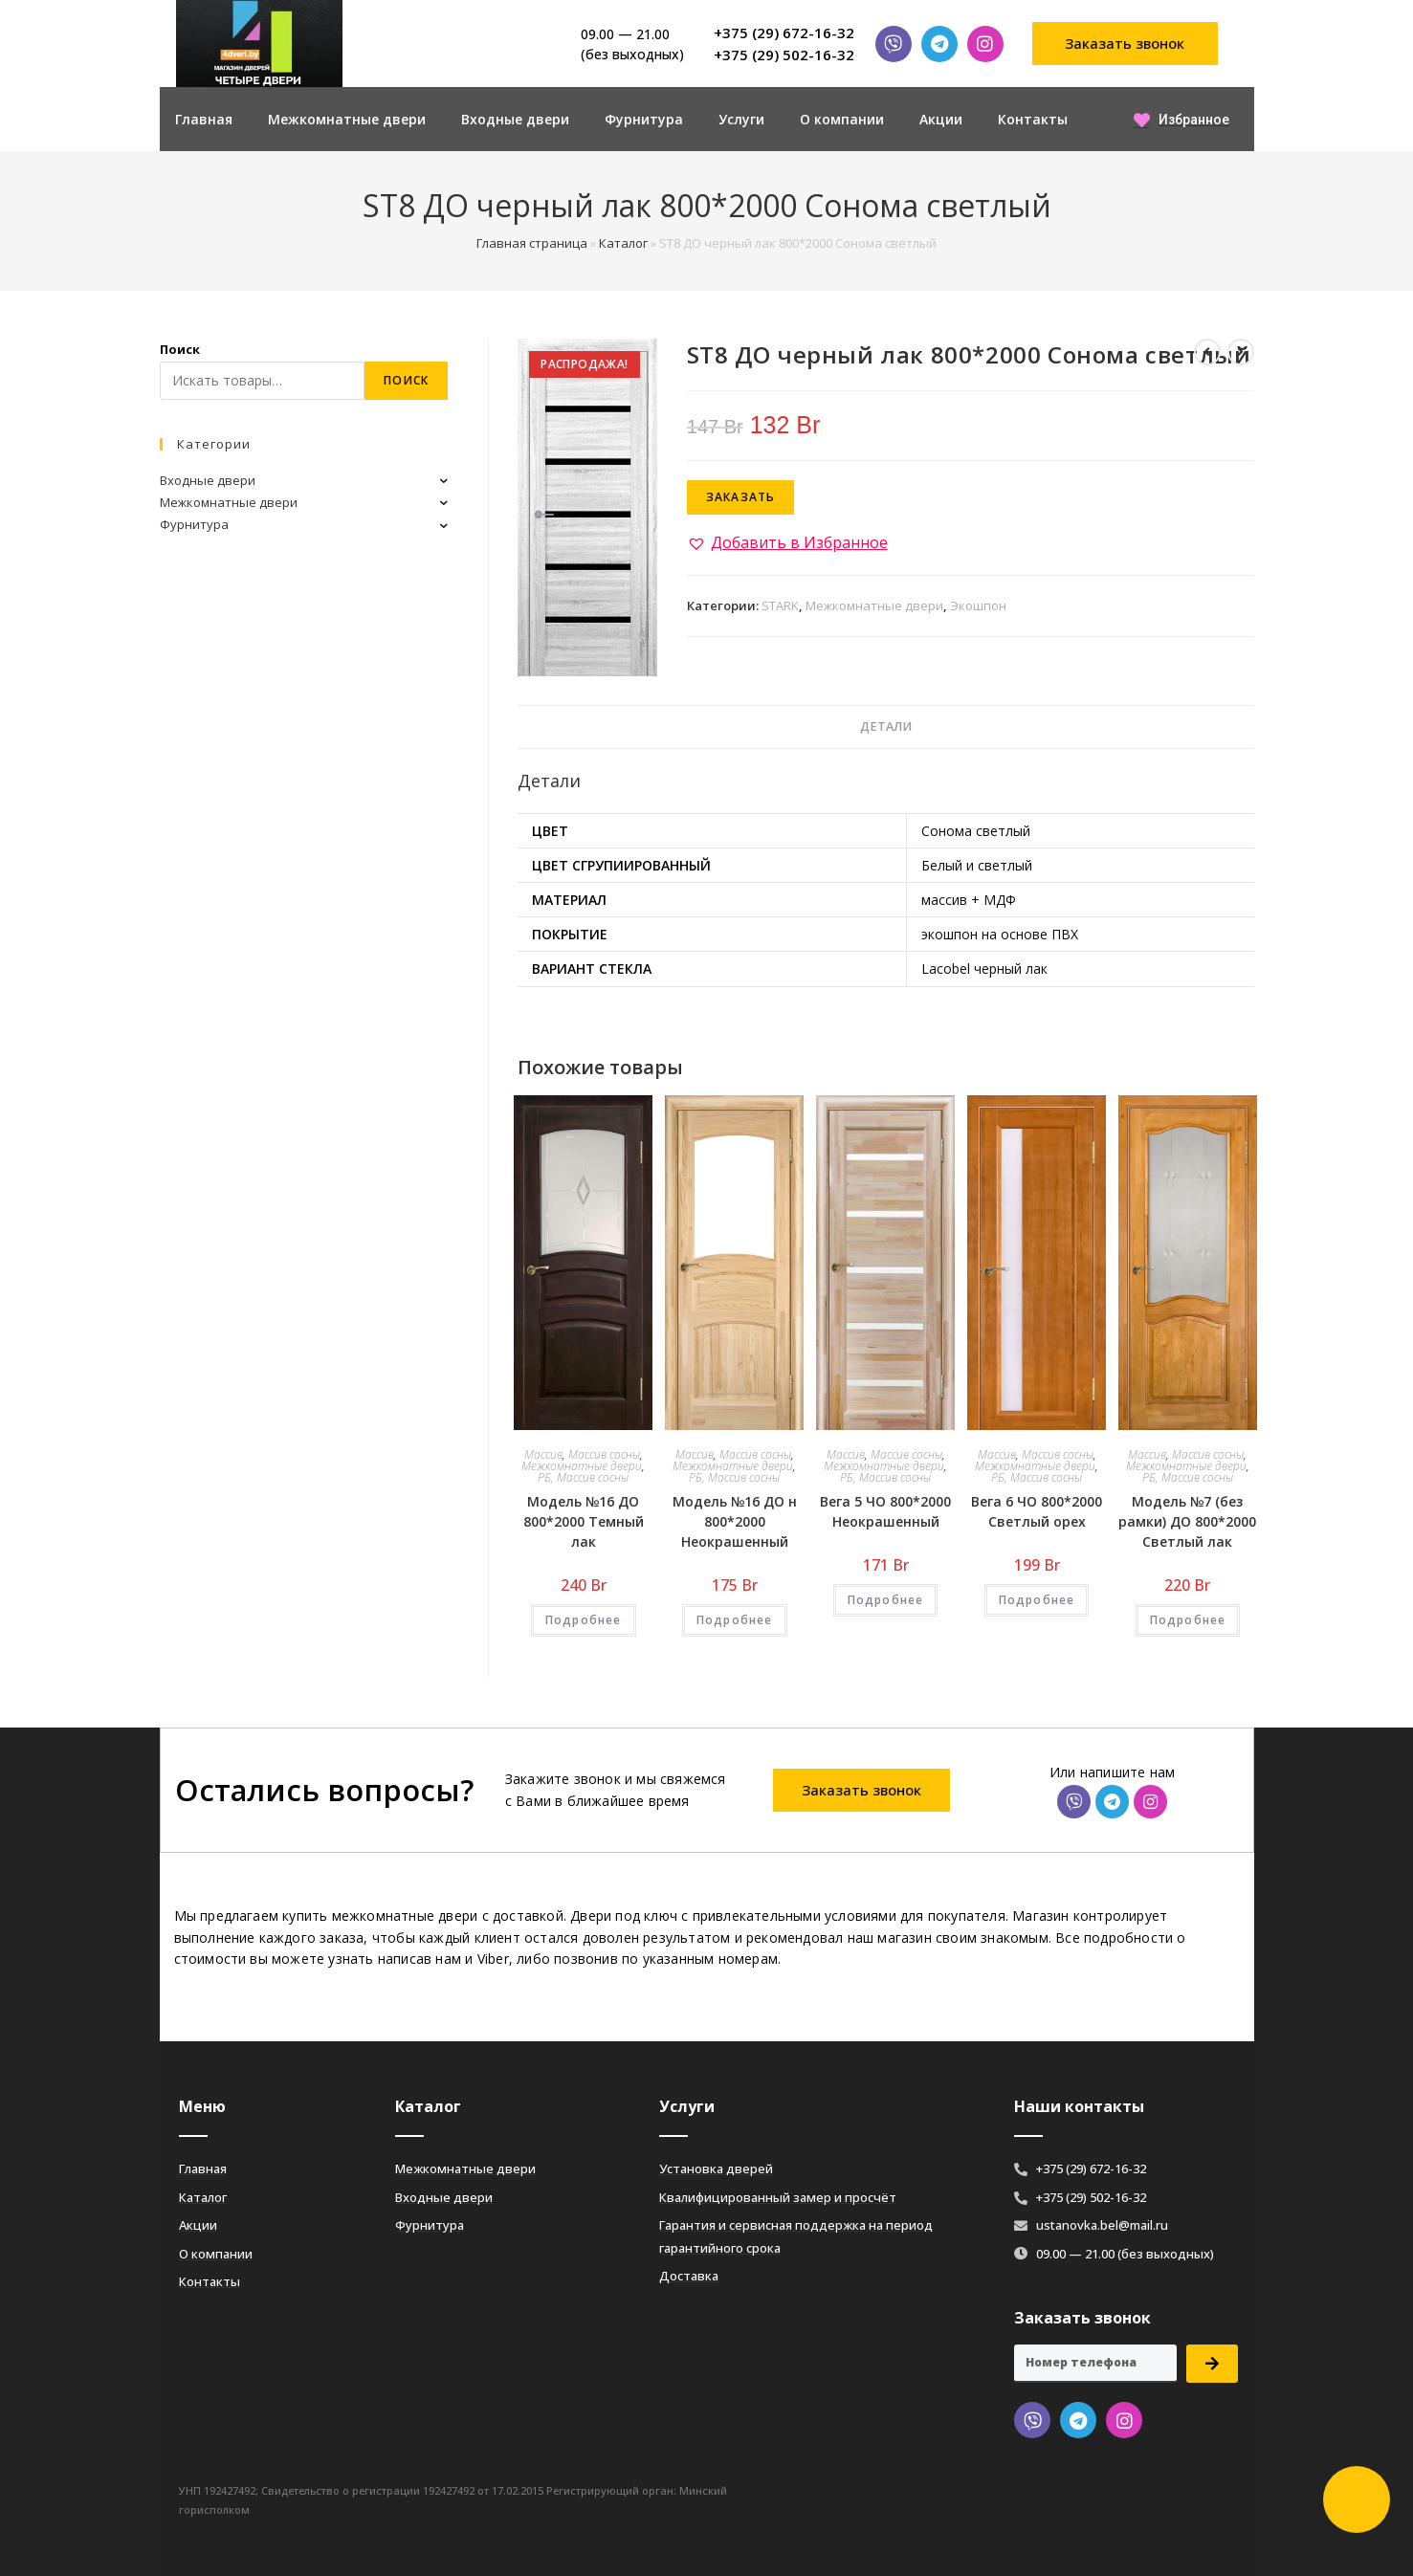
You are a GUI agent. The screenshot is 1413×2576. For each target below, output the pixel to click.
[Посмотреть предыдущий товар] (1207, 352)
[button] (1125, 43)
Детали (886, 726)
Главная (203, 119)
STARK (780, 605)
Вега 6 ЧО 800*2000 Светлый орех (1036, 1511)
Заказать (741, 497)
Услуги (741, 119)
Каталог (623, 243)
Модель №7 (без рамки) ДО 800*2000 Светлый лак (1187, 1521)
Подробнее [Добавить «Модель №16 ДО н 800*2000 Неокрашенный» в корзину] (734, 1620)
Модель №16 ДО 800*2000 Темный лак (583, 1521)
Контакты (1033, 119)
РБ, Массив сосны (583, 1477)
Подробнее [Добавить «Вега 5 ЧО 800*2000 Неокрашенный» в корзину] (886, 1600)
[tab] (885, 727)
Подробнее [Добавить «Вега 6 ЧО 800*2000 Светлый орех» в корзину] (1037, 1600)
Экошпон (978, 605)
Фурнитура (644, 119)
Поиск (180, 349)
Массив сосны (604, 1454)
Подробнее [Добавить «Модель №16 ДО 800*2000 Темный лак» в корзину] (583, 1620)
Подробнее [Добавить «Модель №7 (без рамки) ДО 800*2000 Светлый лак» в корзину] (1188, 1620)
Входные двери (515, 119)
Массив (543, 1454)
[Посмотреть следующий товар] (1240, 352)
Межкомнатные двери (347, 119)
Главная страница (531, 243)
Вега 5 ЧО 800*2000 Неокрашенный (885, 1511)
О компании (842, 119)
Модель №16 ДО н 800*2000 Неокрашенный (735, 1521)
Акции (940, 119)
